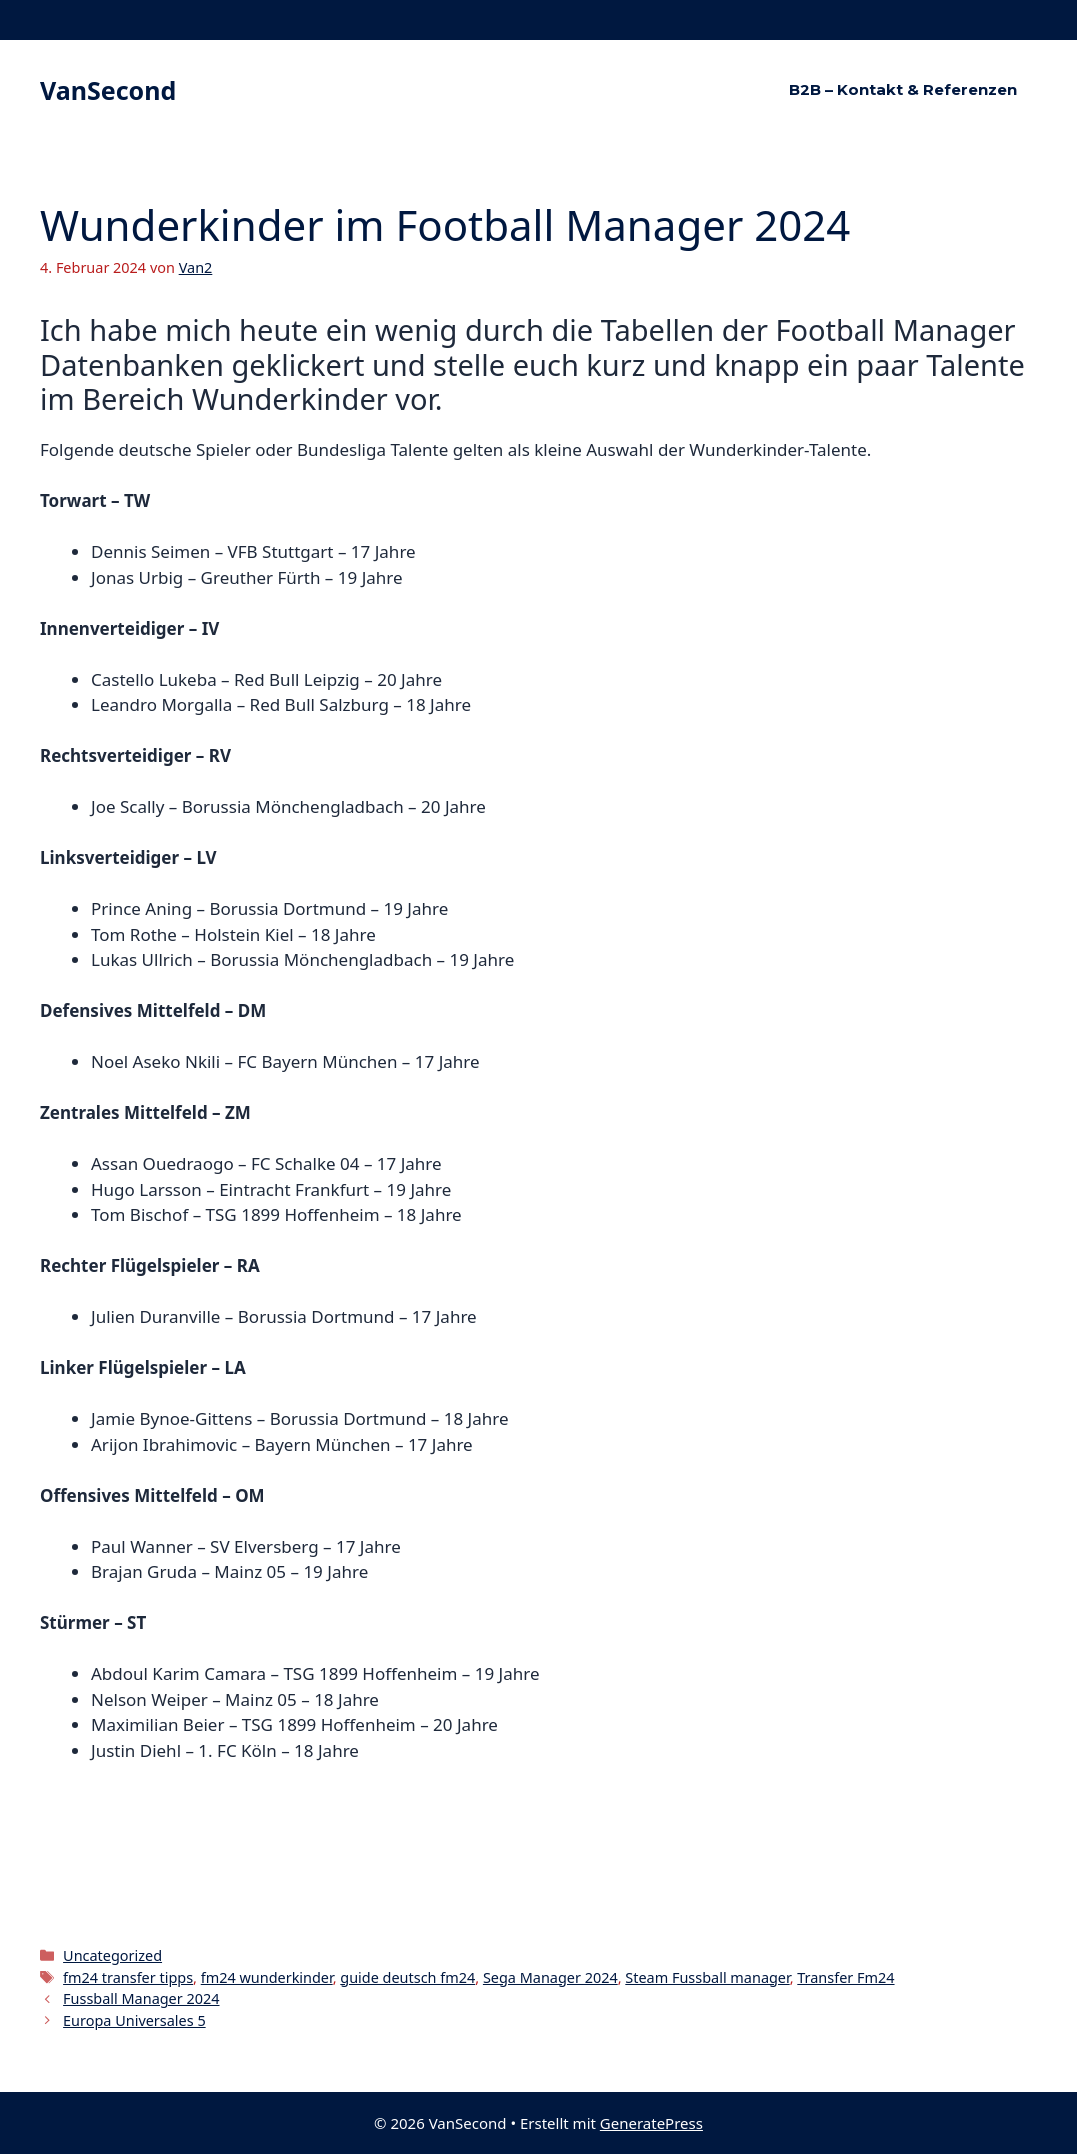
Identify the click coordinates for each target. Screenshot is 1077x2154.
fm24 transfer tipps (128, 1977)
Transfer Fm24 (845, 1977)
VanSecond (108, 90)
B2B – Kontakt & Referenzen (903, 89)
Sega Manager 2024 (550, 1977)
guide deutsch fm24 (407, 1977)
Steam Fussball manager (707, 1977)
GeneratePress (651, 2123)
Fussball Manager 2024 (141, 1998)
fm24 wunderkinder (267, 1977)
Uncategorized (112, 1955)
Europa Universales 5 (134, 2020)
